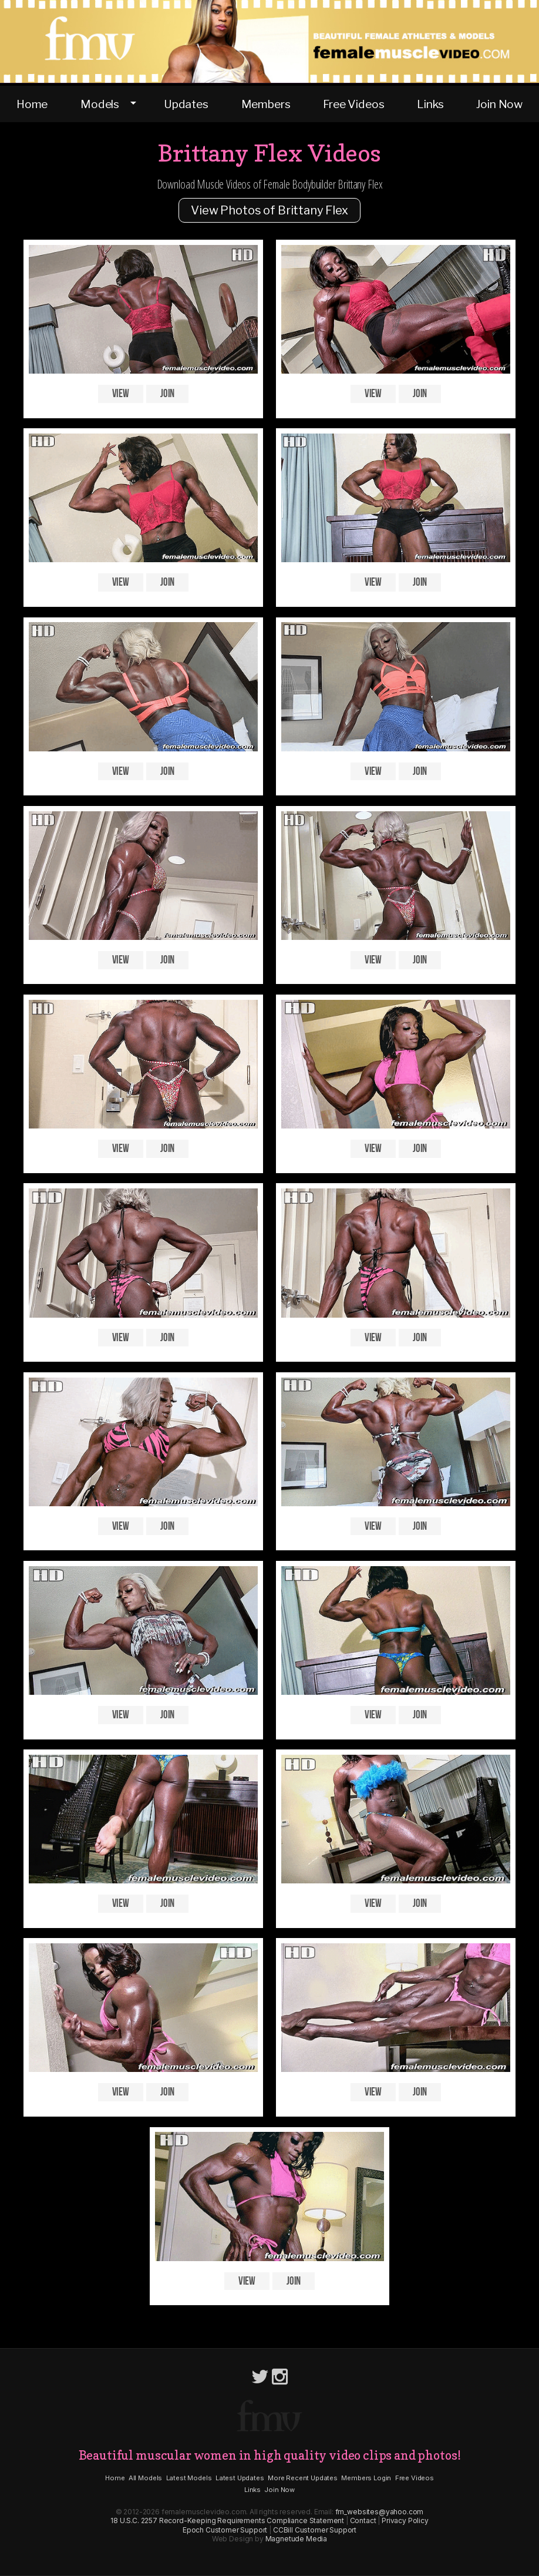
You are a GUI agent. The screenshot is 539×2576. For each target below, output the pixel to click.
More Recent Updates (303, 2478)
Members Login (366, 2478)
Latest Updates (239, 2478)
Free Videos (353, 104)
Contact (363, 2520)
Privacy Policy (405, 2520)
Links (430, 104)
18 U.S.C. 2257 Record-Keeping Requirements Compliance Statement (227, 2520)
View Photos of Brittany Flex (269, 210)
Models (99, 104)
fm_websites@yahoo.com (379, 2511)
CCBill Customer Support (314, 2529)
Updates (186, 104)
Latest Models (189, 2478)
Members (266, 104)
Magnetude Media (296, 2538)
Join (167, 394)
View (120, 394)
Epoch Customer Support (225, 2529)
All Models (145, 2478)
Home (32, 104)
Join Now (499, 104)
